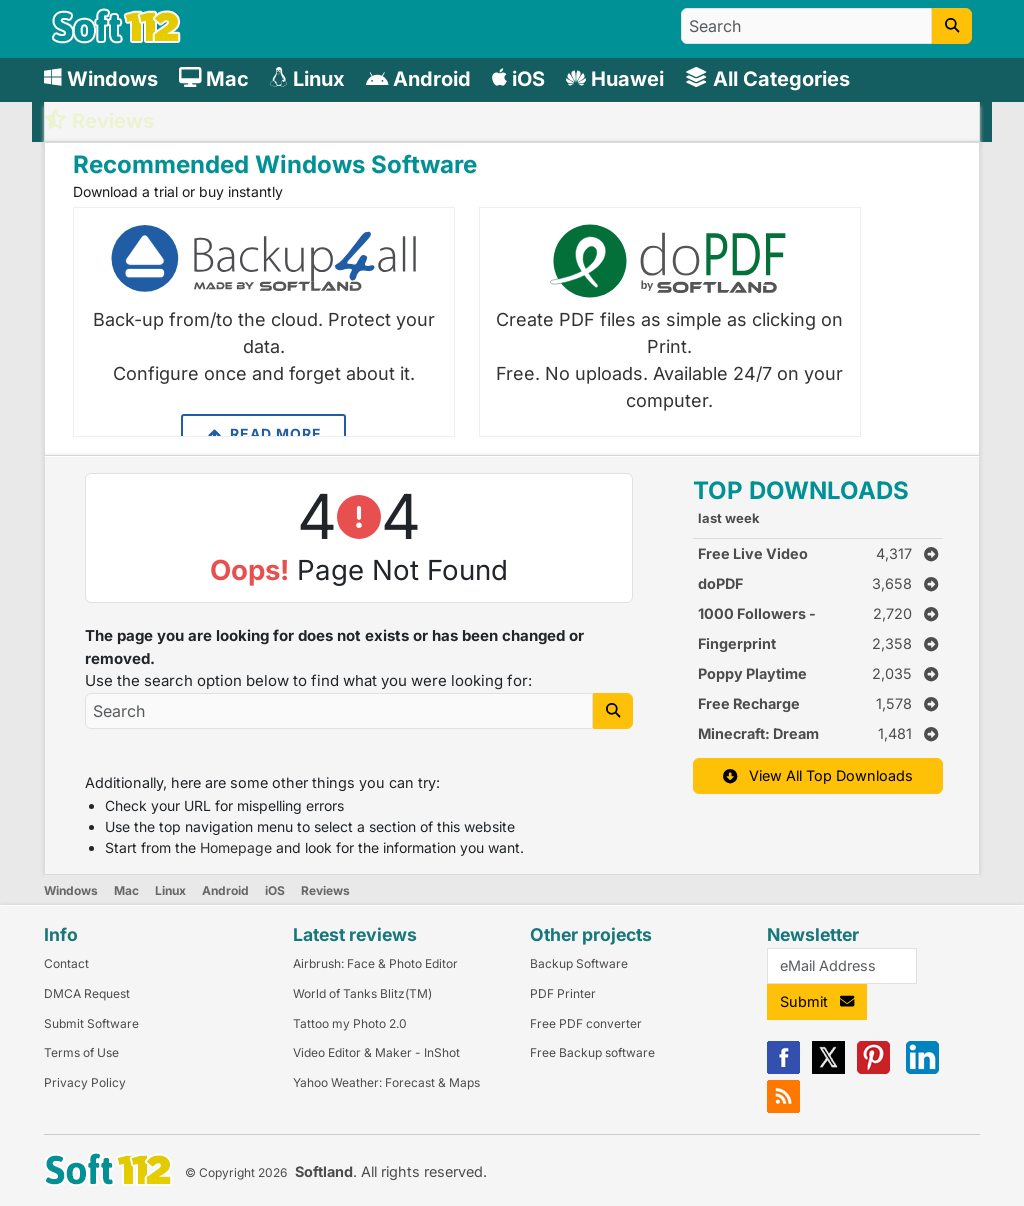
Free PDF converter (586, 1023)
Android (225, 890)
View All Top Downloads (818, 775)
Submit (817, 1001)
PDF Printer (563, 993)
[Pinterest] (873, 1069)
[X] (828, 1069)
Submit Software (91, 1023)
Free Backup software (592, 1052)
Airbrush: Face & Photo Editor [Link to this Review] (375, 963)
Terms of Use (81, 1052)
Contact (66, 963)
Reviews (325, 890)
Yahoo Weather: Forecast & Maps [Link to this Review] (386, 1082)
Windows (71, 890)
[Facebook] (783, 1069)
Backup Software (579, 963)
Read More (263, 434)
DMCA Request (87, 993)
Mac (126, 890)
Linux (170, 890)
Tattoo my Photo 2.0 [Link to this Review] (350, 1023)
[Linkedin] (922, 1069)
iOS (275, 890)
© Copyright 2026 (236, 1172)
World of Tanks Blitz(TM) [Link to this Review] (362, 993)
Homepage (236, 847)
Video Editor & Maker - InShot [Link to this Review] (376, 1052)
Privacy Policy (85, 1082)
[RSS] (783, 1108)
